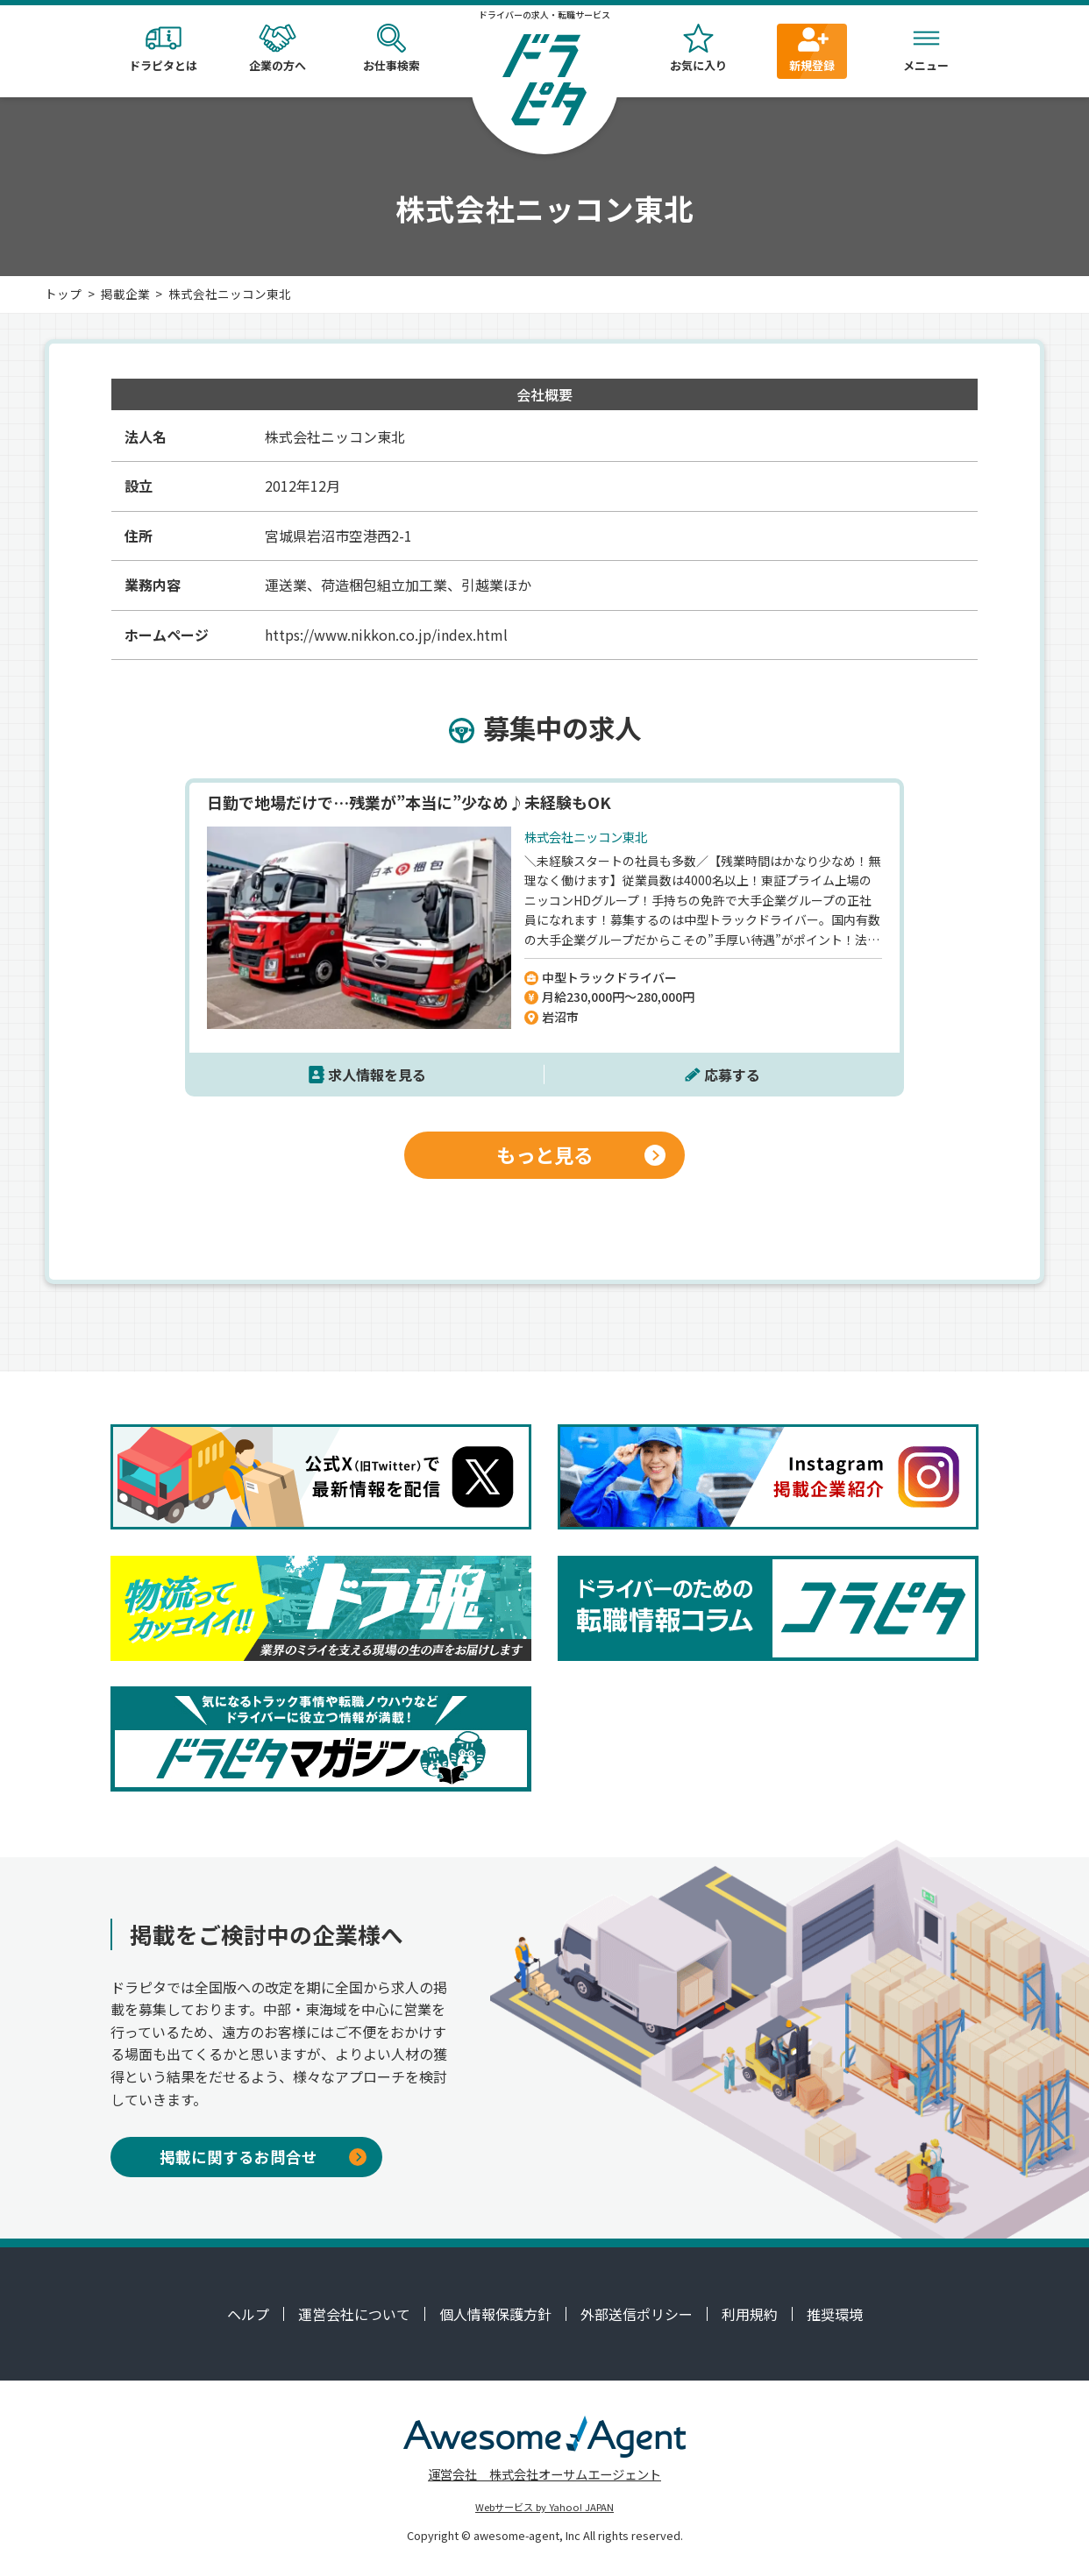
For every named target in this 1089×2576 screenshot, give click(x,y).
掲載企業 (125, 293)
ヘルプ (248, 2313)
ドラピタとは (163, 49)
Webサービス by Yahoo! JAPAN (544, 2507)
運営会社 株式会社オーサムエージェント (544, 2474)
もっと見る (581, 1154)
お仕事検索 (391, 49)
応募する (732, 1074)
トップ (63, 293)
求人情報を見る (377, 1074)
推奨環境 (835, 2313)
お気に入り (698, 49)
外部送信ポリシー (636, 2313)
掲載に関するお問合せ (263, 2157)
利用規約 (750, 2313)
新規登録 (812, 49)
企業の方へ (277, 49)
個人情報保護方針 (495, 2313)
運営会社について (354, 2313)
